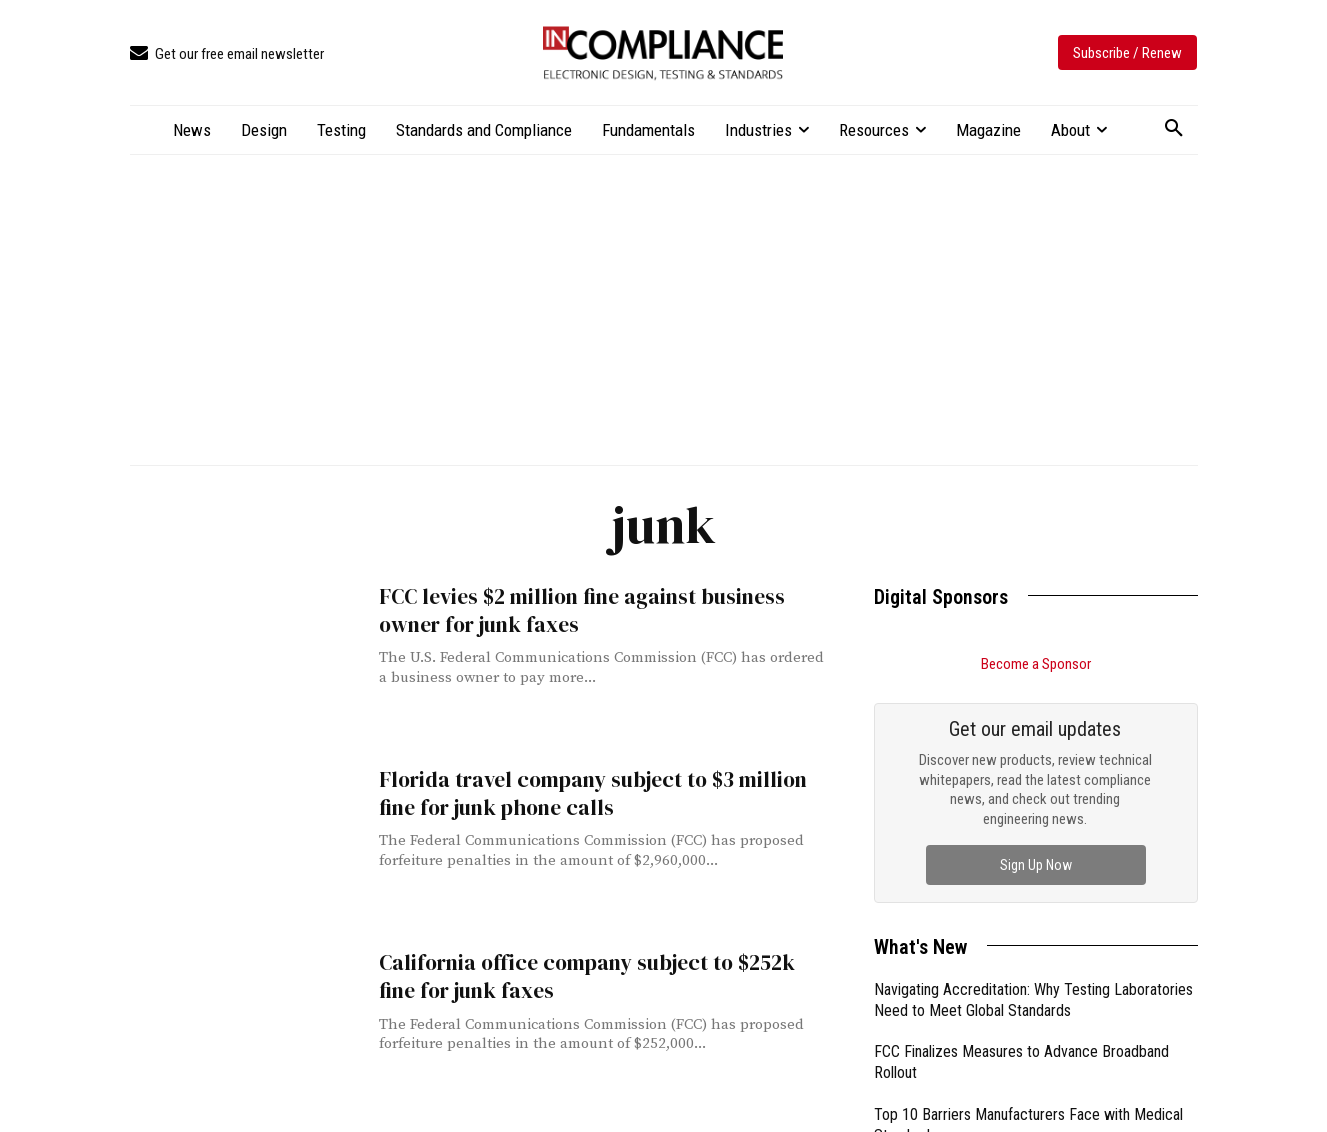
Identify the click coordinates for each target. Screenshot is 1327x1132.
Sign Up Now (1036, 865)
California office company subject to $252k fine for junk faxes (582, 976)
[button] (1174, 129)
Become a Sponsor (1036, 664)
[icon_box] (227, 54)
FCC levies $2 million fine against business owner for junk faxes (577, 610)
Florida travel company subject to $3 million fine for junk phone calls (587, 793)
